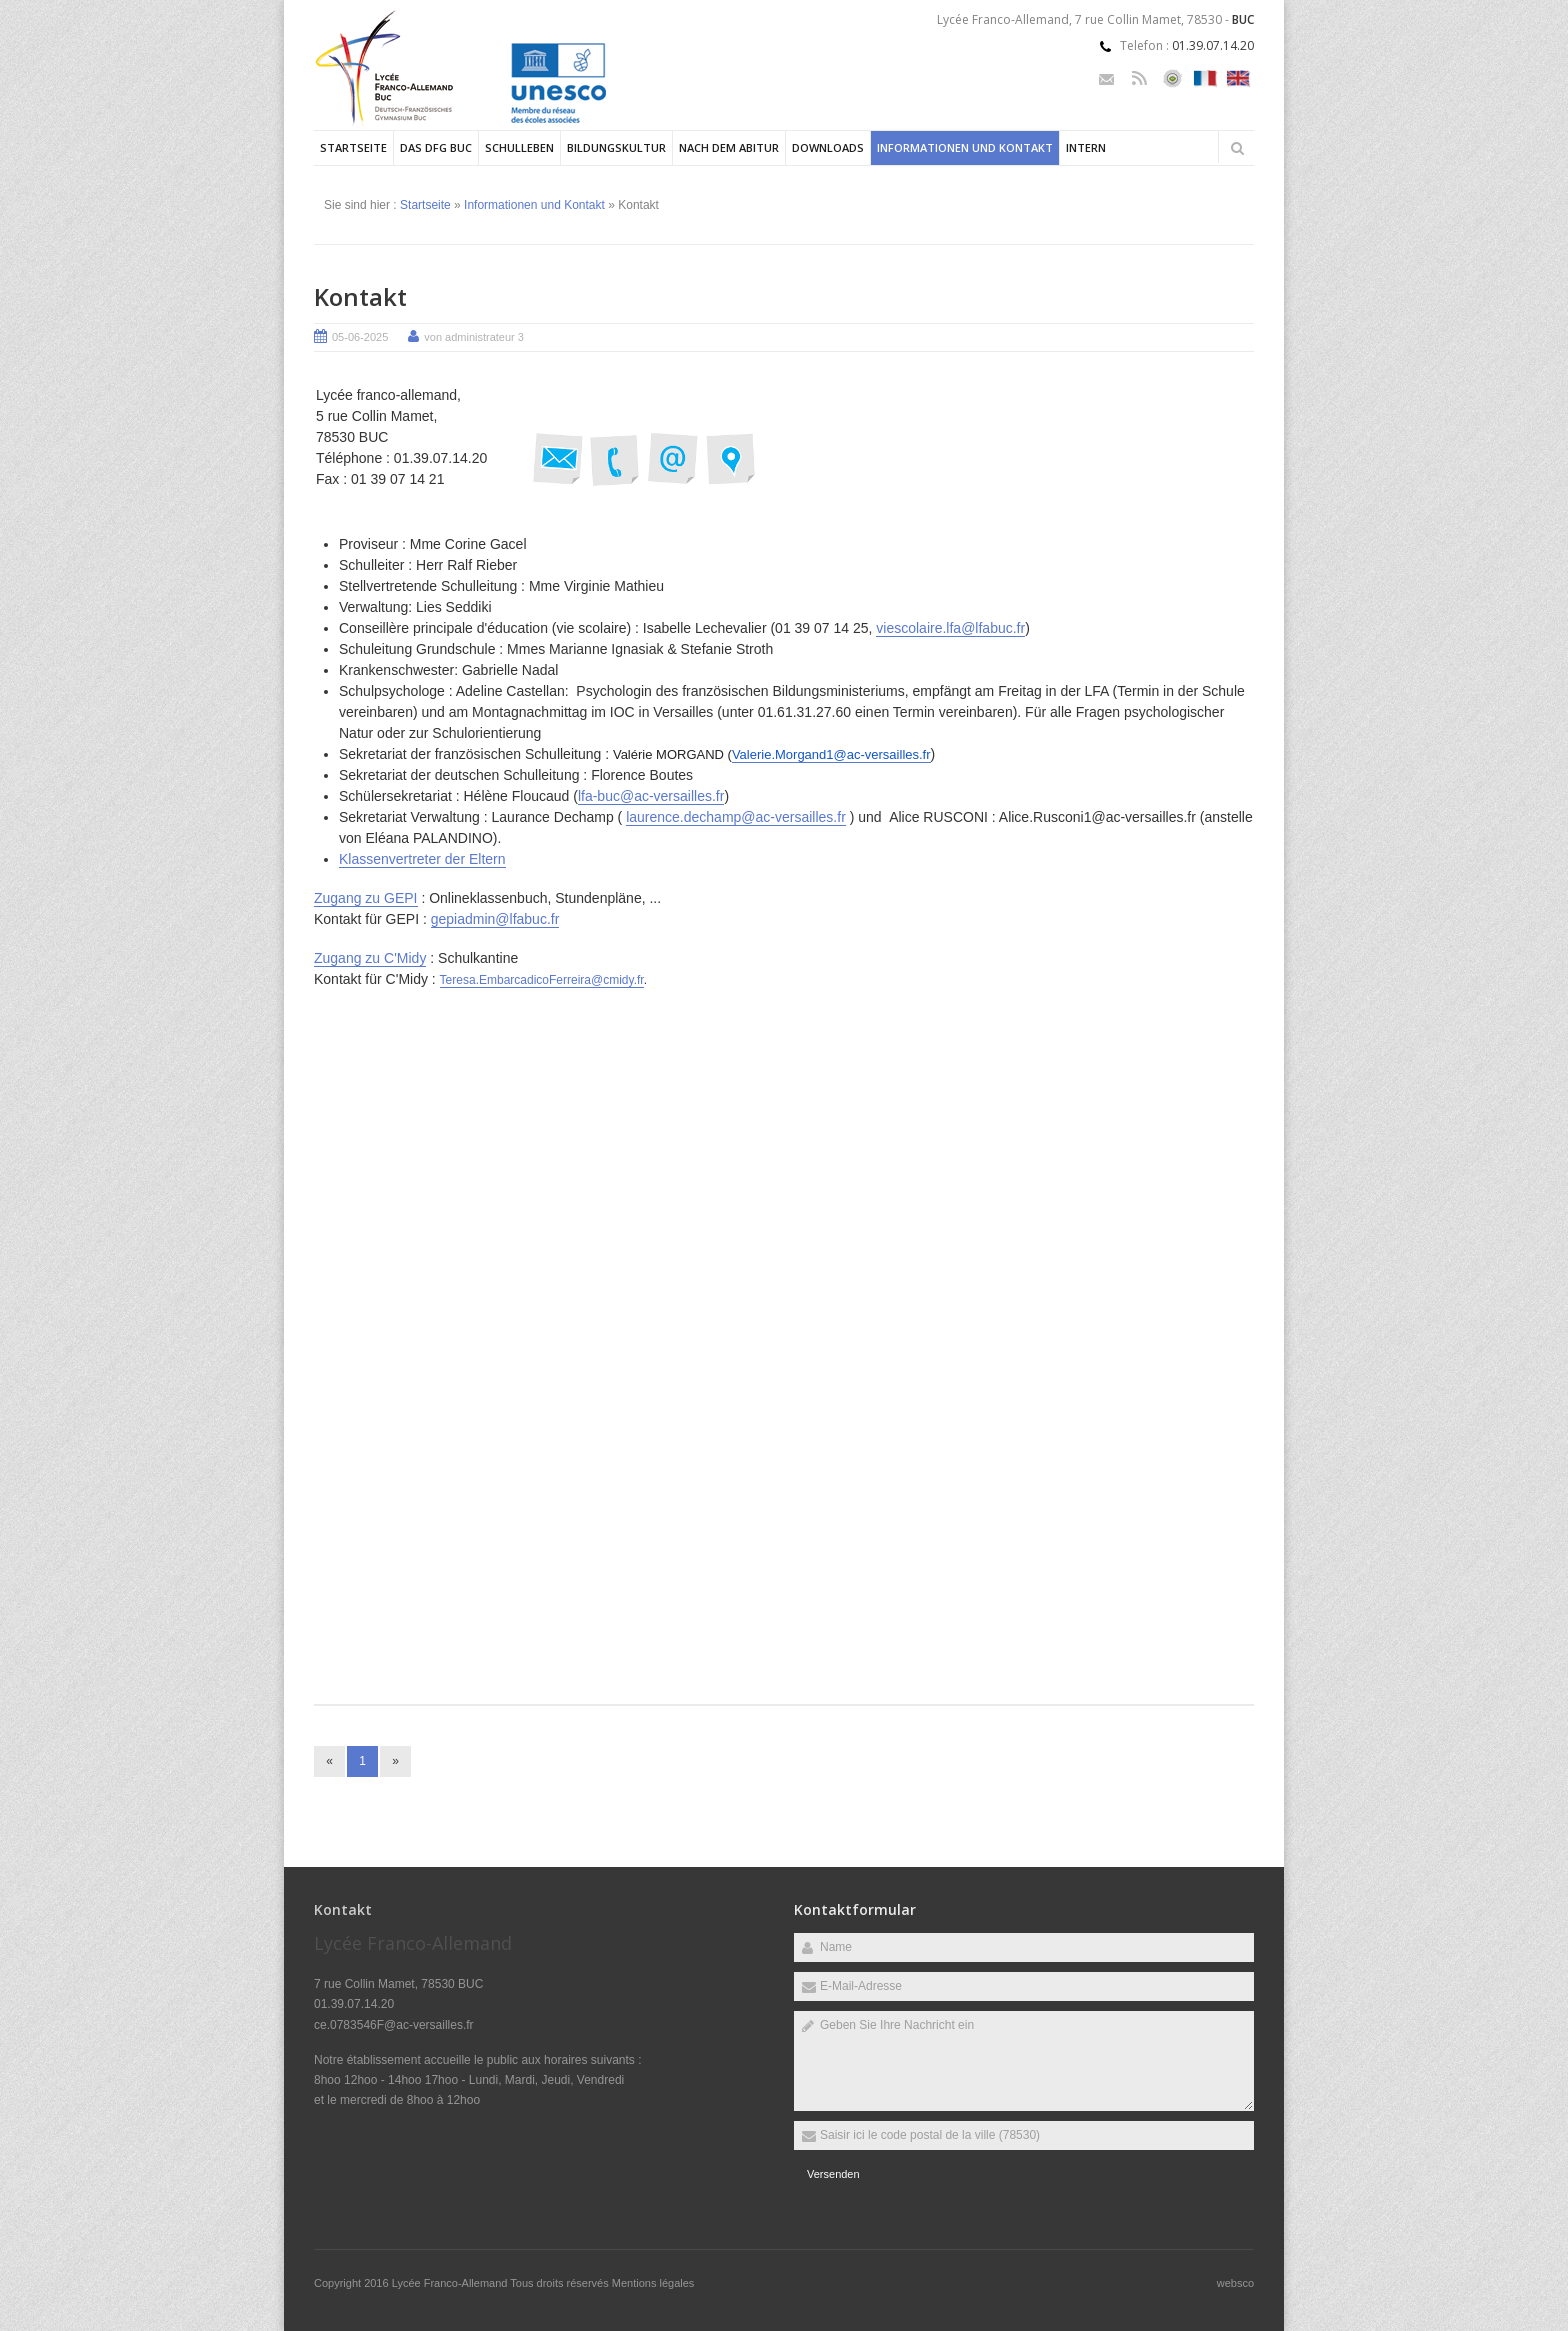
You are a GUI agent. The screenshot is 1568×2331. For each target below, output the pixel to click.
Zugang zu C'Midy (370, 958)
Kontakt (360, 296)
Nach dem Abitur (729, 147)
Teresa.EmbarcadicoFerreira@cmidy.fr (542, 980)
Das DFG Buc (436, 147)
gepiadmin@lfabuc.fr (495, 919)
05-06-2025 (360, 337)
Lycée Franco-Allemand (451, 2283)
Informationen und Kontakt (965, 147)
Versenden (833, 2174)
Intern (1086, 147)
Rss (1139, 78)
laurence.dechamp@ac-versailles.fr (736, 817)
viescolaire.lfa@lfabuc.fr (950, 628)
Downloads (828, 147)
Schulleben (519, 147)
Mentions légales (653, 2283)
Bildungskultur (616, 147)
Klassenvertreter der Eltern (422, 859)
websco (1235, 2283)
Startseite (353, 147)
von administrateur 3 (474, 337)
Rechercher (1237, 148)
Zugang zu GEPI (366, 898)
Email (1106, 78)
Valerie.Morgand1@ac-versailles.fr (831, 754)
